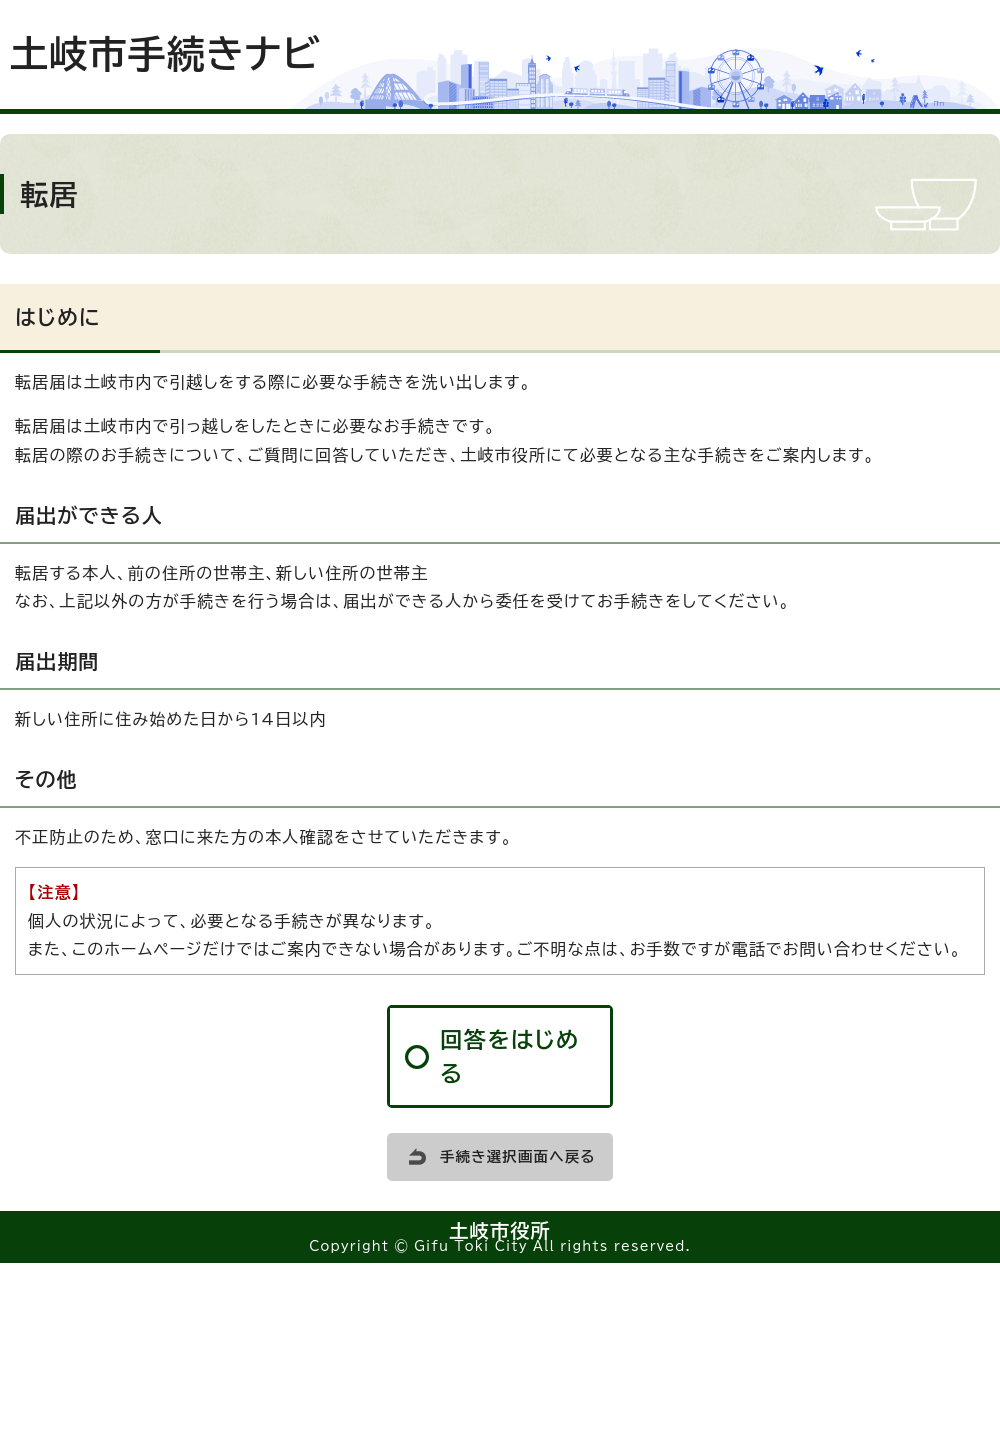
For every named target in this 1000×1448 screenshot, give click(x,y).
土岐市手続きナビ (165, 54)
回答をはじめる (510, 1056)
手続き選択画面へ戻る (518, 1156)
